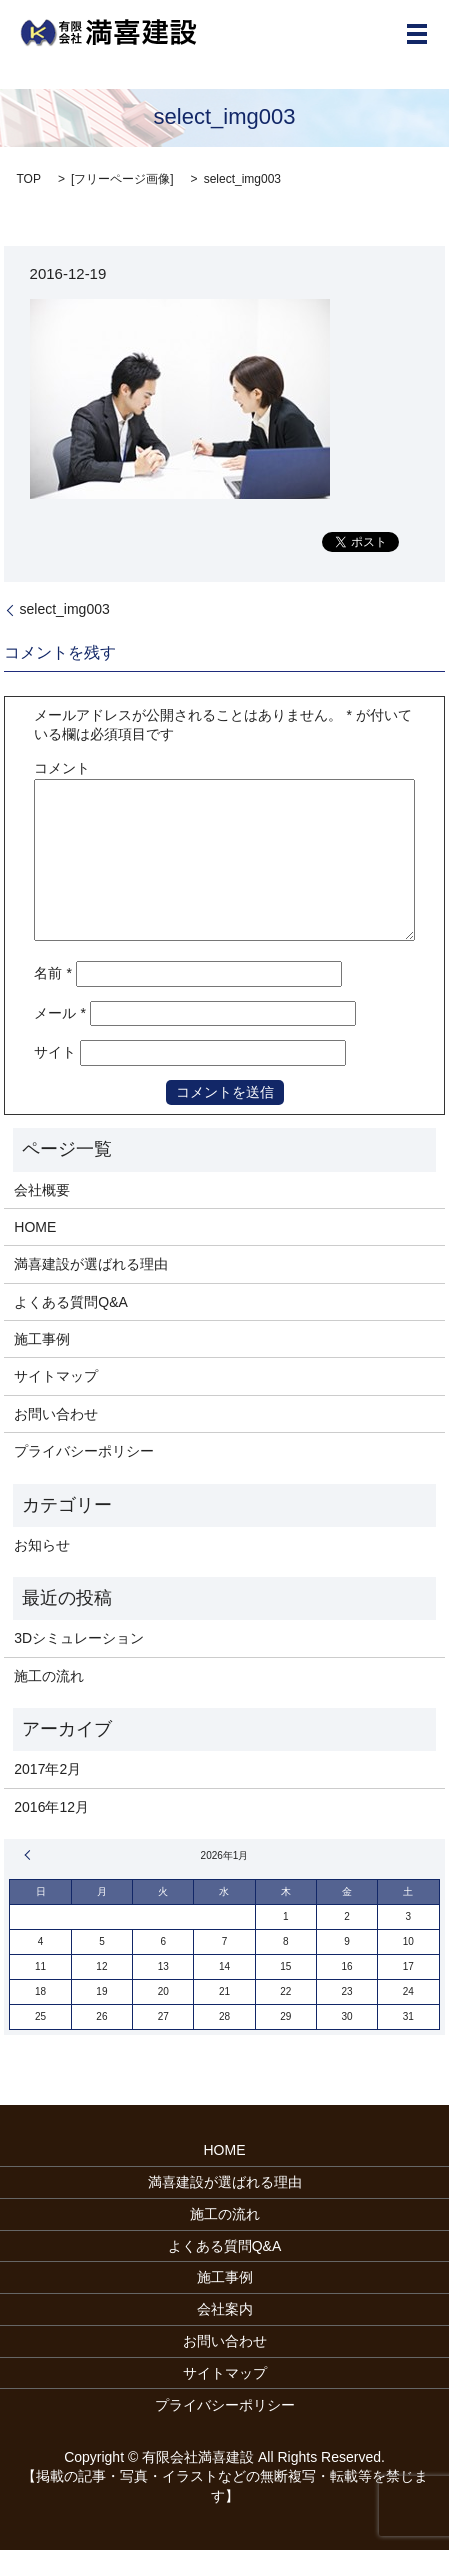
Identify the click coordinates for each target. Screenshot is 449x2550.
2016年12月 (51, 1807)
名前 (52, 973)
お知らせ (42, 1545)
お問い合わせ (56, 1414)
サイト (55, 1052)
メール (59, 1013)
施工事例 (42, 1339)
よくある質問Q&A (71, 1302)
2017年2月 (47, 1769)
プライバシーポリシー (84, 1451)
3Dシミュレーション (79, 1638)
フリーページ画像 (122, 179)
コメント (62, 768)
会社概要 (42, 1190)
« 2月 (30, 1855)
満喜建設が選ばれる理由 (91, 1264)
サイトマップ (56, 1376)
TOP (28, 179)
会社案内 (225, 2309)
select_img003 (64, 609)
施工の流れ (49, 1676)
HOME (35, 1227)
